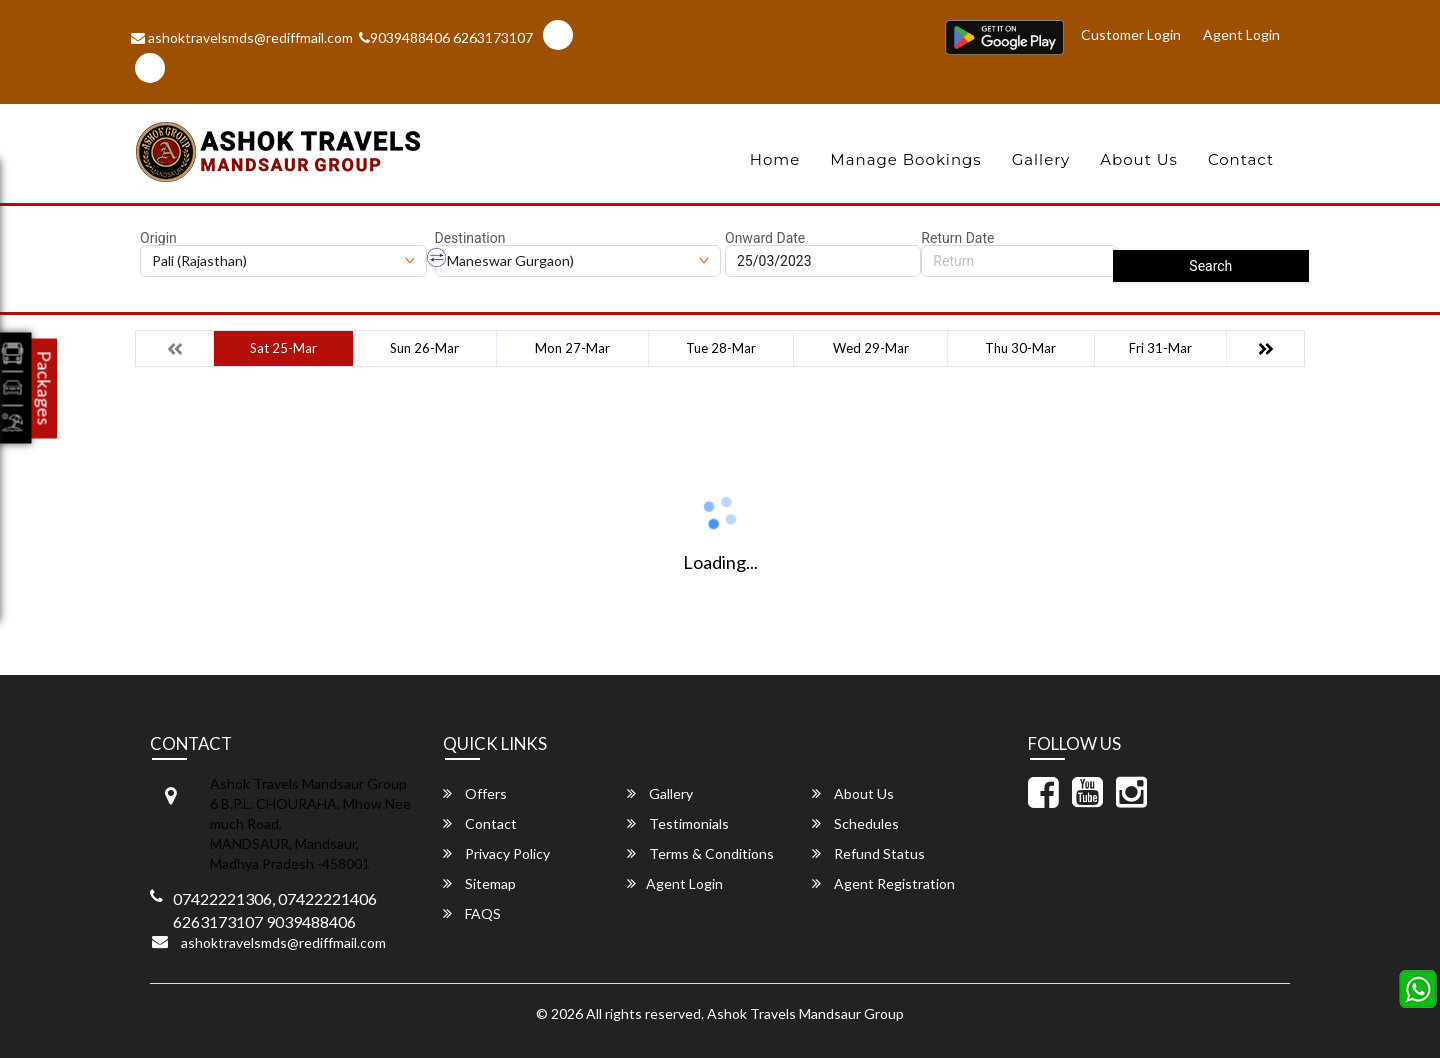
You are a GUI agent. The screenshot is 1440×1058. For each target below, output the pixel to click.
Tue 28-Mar (721, 348)
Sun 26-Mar (424, 348)
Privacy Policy (496, 853)
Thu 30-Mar (1020, 348)
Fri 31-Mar (1160, 348)
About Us (1139, 159)
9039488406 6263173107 (446, 37)
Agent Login (1241, 34)
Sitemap (479, 883)
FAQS (472, 913)
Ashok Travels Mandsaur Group (805, 1013)
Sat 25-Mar (283, 348)
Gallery (1041, 159)
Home (775, 159)
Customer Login (1131, 34)
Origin (158, 238)
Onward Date (765, 238)
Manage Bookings (905, 159)
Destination (470, 238)
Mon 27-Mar (572, 348)
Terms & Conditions (700, 853)
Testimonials (678, 823)
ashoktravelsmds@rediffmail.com (242, 37)
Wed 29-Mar (871, 348)
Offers (475, 793)
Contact (1241, 159)
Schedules (855, 823)
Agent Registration (883, 883)
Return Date (957, 238)
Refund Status (868, 853)
